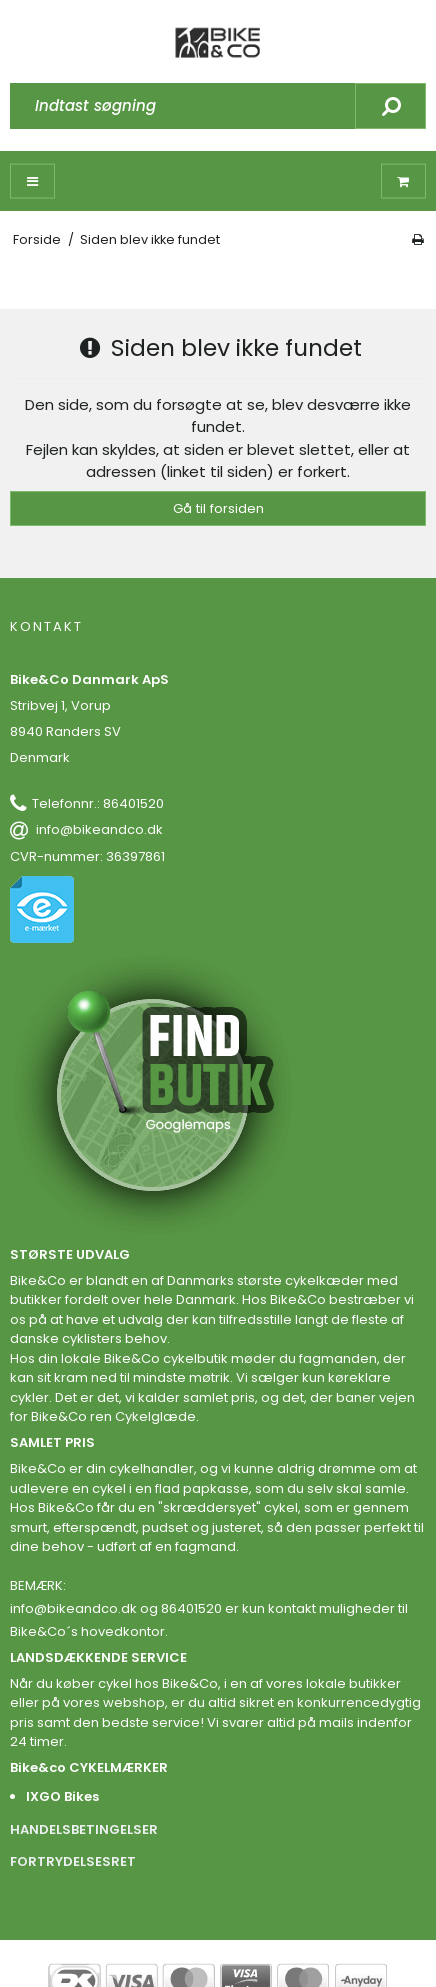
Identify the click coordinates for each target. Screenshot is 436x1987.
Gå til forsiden (218, 508)
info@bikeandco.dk (99, 829)
